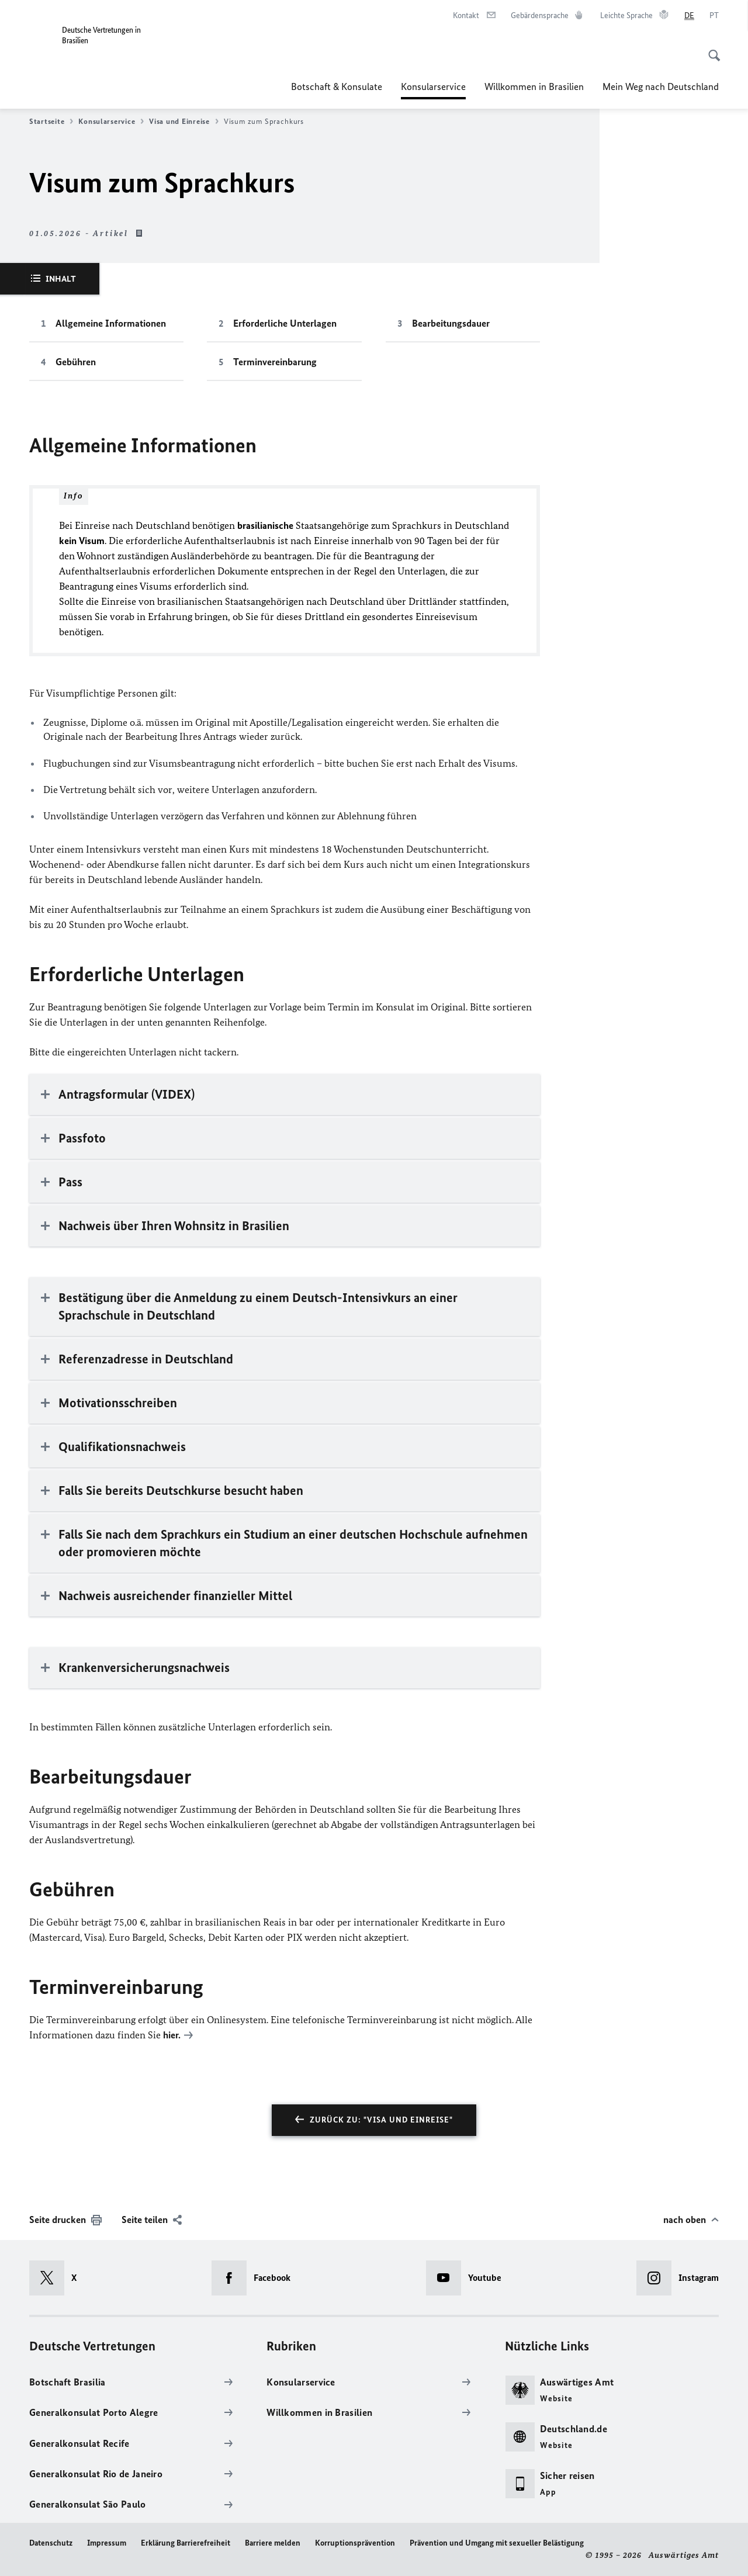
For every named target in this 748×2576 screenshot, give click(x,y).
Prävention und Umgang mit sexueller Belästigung (497, 2542)
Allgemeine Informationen (111, 323)
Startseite (51, 121)
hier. (172, 2035)
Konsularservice (433, 86)
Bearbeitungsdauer (451, 323)
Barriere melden (272, 2542)
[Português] (714, 16)
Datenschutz (50, 2542)
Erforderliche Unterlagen (285, 323)
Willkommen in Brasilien (534, 86)
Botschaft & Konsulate (336, 86)
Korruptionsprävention (355, 2542)
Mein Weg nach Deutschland (660, 86)
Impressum (106, 2542)
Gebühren (76, 362)
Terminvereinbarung (275, 362)
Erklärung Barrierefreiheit (185, 2542)
